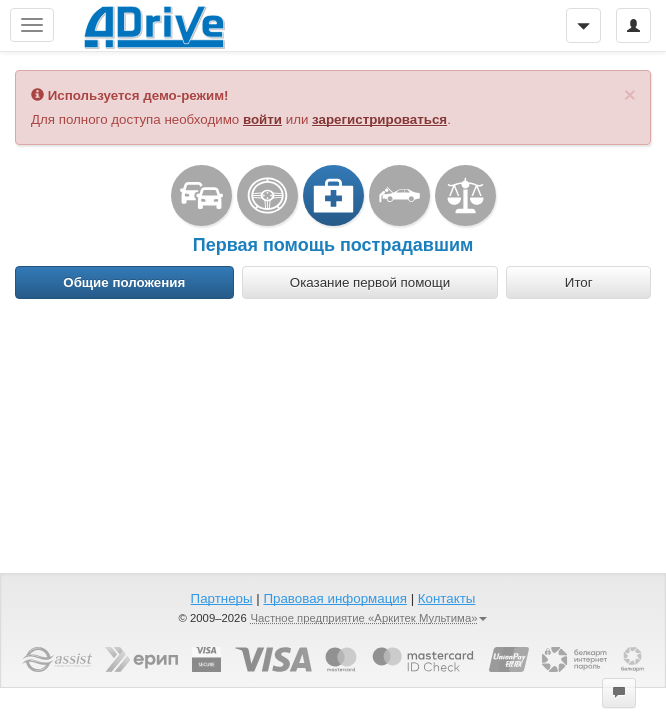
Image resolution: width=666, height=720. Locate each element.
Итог (579, 282)
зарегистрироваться (379, 119)
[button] (619, 693)
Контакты (447, 598)
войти (262, 119)
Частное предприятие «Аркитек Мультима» (368, 618)
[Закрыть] (630, 94)
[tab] (124, 282)
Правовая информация (334, 598)
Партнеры (222, 598)
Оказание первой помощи (370, 282)
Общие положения (124, 282)
